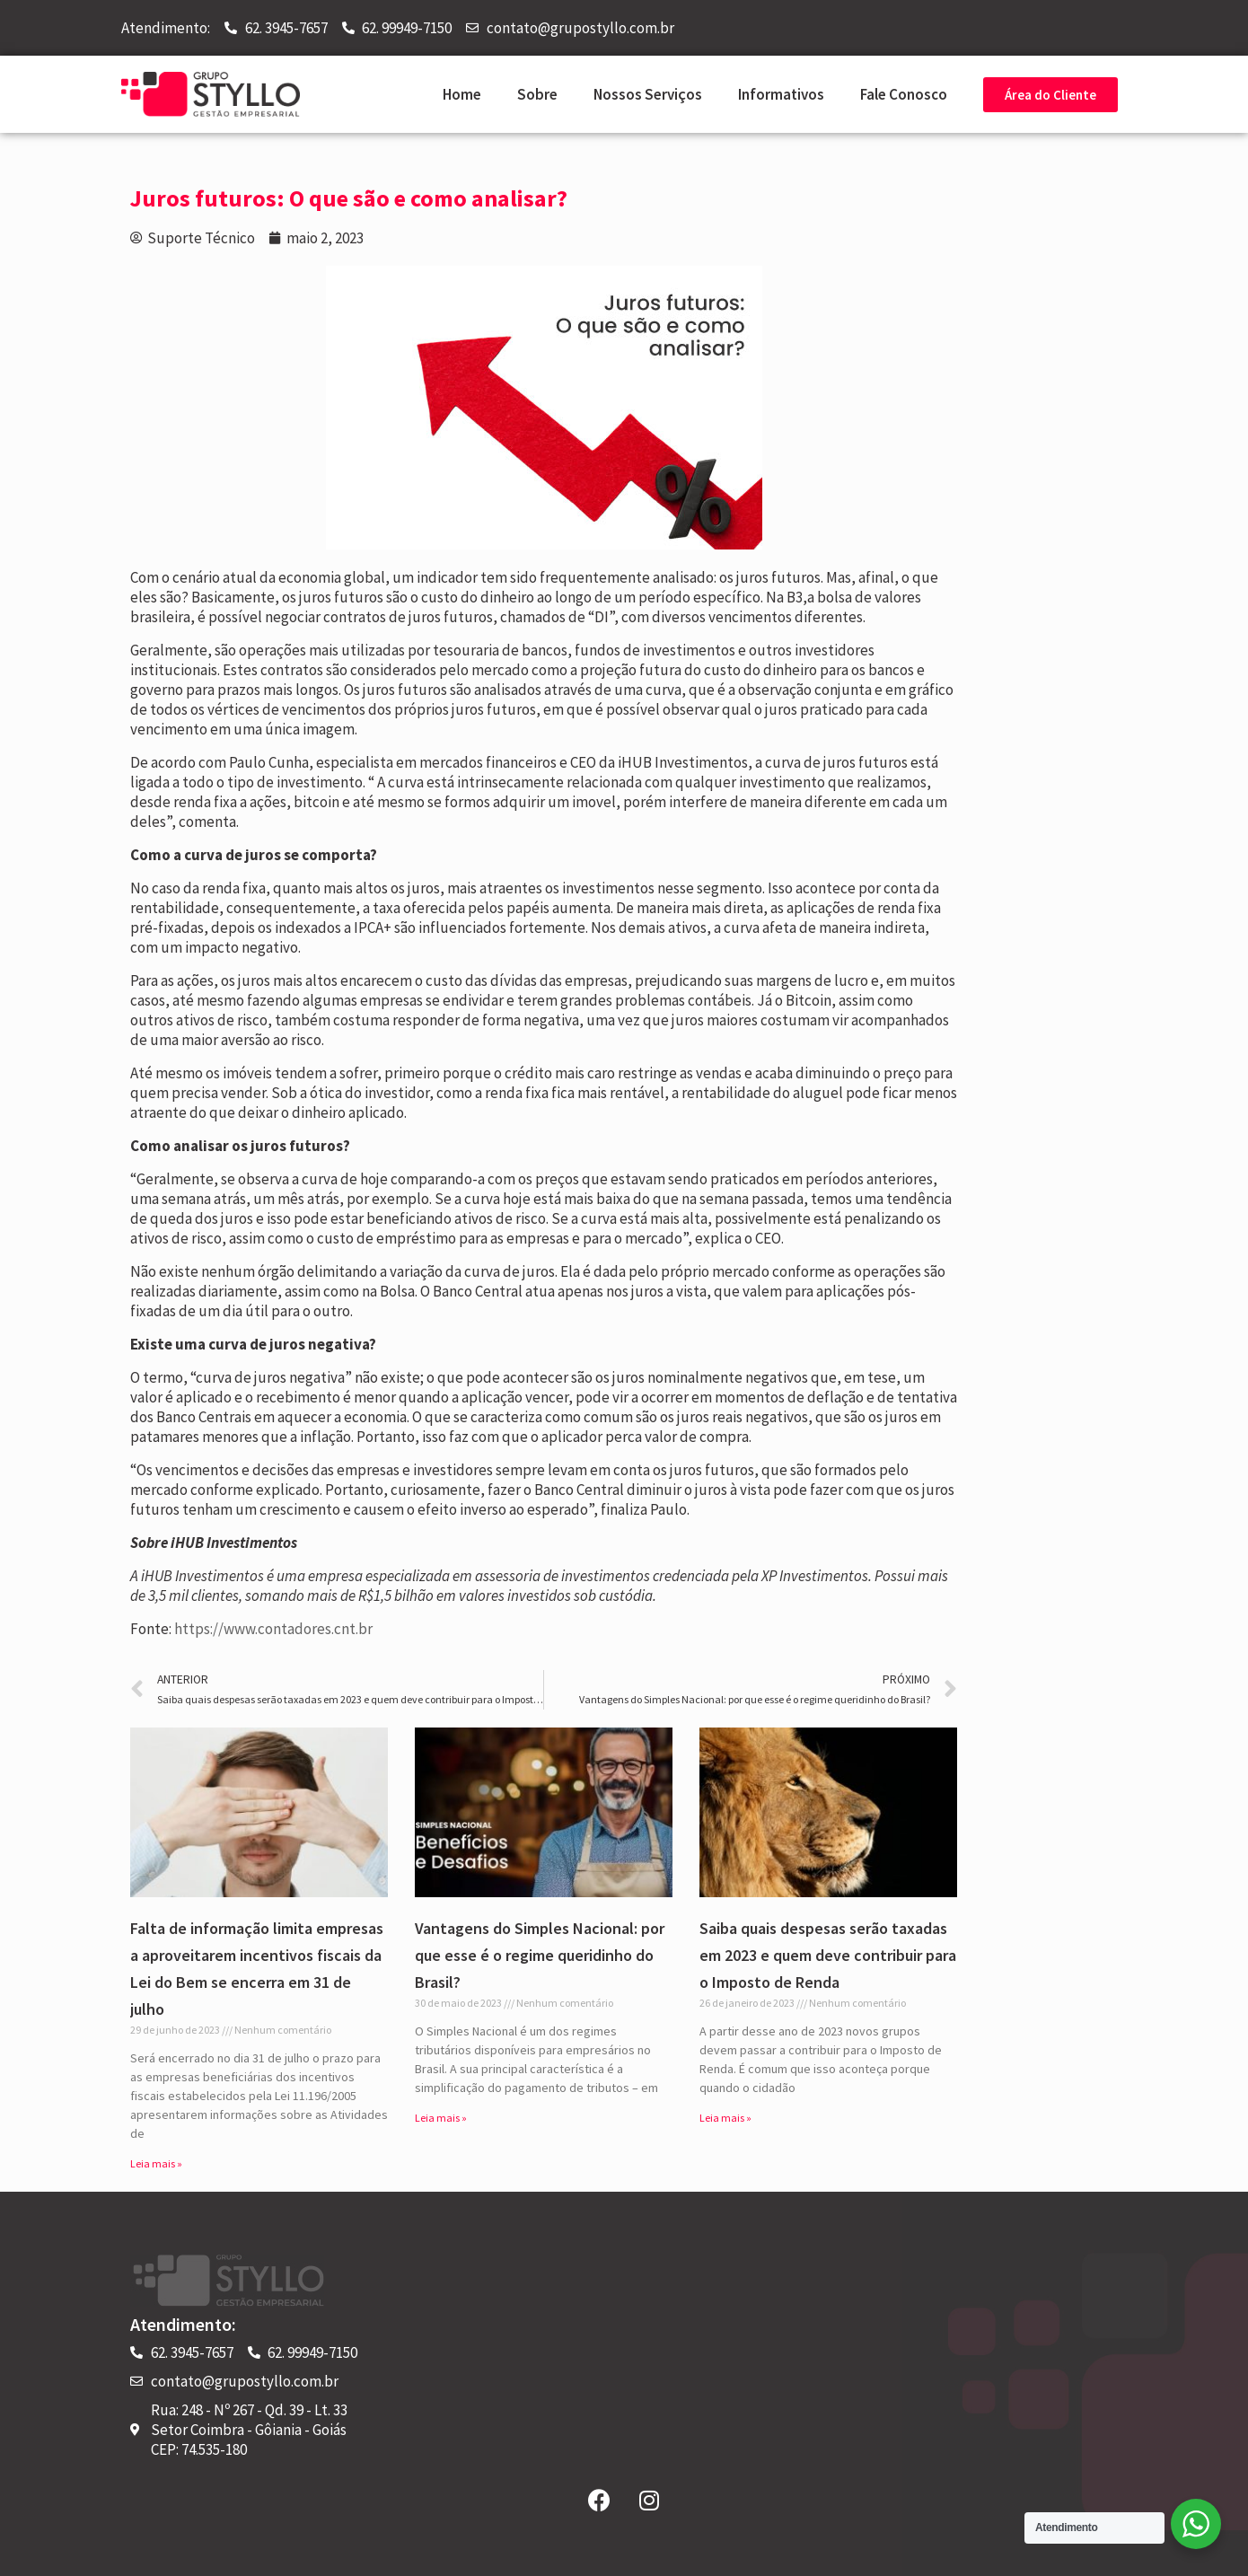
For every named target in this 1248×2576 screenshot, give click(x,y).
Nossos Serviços (647, 94)
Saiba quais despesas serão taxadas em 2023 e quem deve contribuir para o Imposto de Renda (827, 1955)
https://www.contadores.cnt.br (273, 1629)
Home (462, 94)
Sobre (537, 94)
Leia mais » (156, 2163)
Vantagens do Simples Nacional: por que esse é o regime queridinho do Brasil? (539, 1955)
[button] (1050, 94)
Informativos (781, 94)
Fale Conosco (903, 94)
